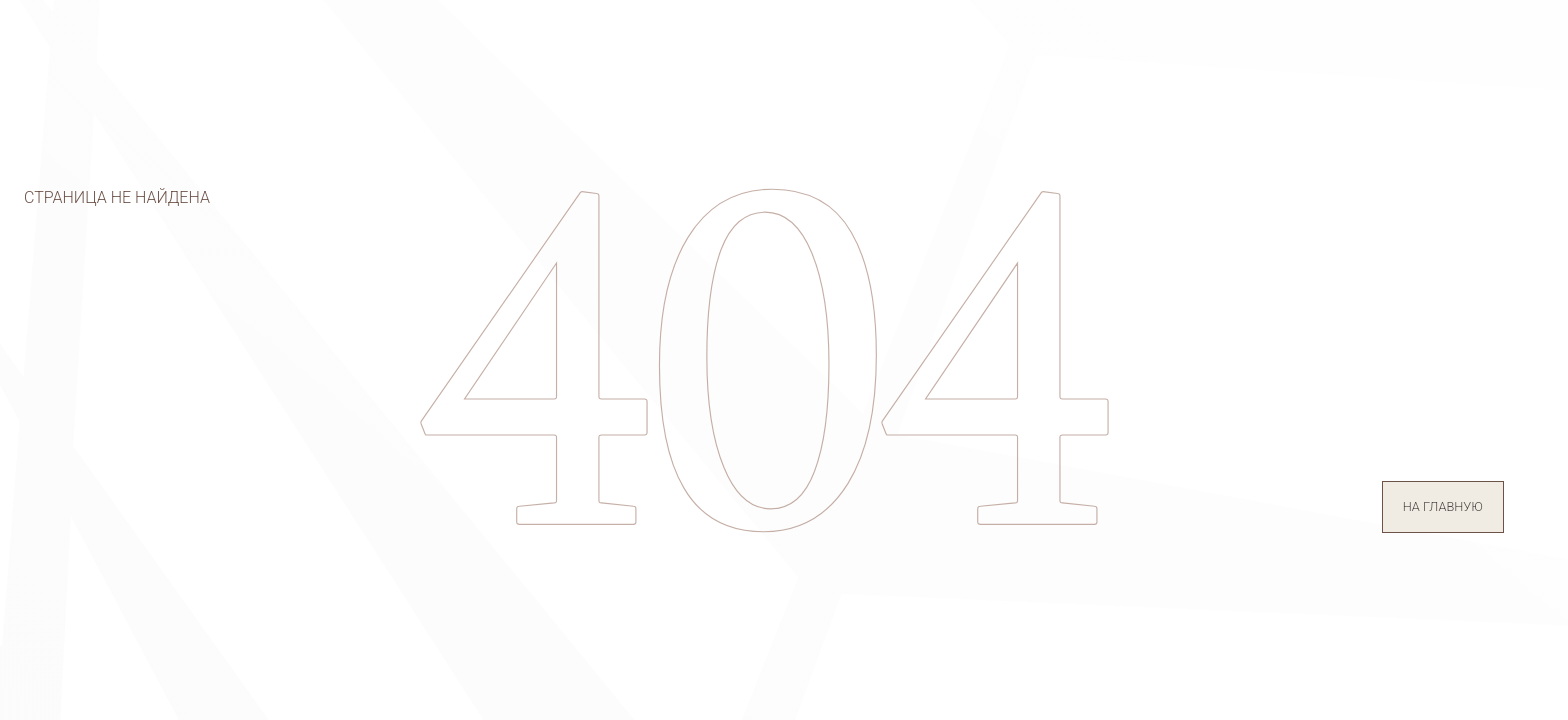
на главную (1443, 506)
